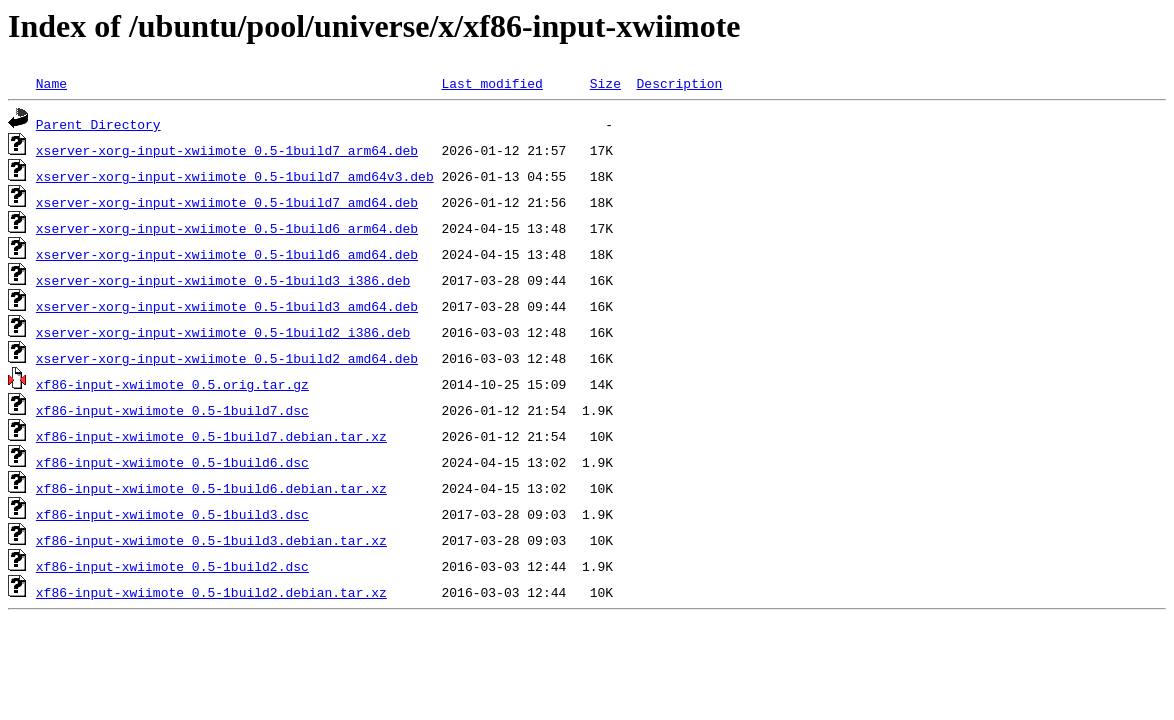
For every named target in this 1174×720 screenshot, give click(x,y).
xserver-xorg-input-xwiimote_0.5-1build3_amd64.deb (227, 306)
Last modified (491, 83)
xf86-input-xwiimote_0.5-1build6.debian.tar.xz (211, 488)
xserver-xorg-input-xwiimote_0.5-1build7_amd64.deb (227, 202)
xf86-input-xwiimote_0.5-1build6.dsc (172, 462)
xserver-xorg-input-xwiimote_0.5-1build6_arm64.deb (227, 228)
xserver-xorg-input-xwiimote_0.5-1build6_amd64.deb (227, 254)
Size (605, 83)
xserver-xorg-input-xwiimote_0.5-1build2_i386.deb (223, 332)
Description (679, 83)
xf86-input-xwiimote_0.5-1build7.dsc (172, 410)
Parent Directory (98, 124)
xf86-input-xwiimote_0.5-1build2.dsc (172, 566)
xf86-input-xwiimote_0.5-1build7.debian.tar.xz (211, 436)
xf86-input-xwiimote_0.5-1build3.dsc (172, 514)
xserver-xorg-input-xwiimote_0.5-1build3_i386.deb (223, 280)
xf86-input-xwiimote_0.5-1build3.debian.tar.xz (211, 540)
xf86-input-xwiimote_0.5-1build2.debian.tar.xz (211, 592)
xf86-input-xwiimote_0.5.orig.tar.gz (172, 384)
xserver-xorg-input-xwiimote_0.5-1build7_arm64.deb (227, 150)
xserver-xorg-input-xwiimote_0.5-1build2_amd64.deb (227, 358)
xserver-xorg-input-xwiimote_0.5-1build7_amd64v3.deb (235, 176)
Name (51, 83)
